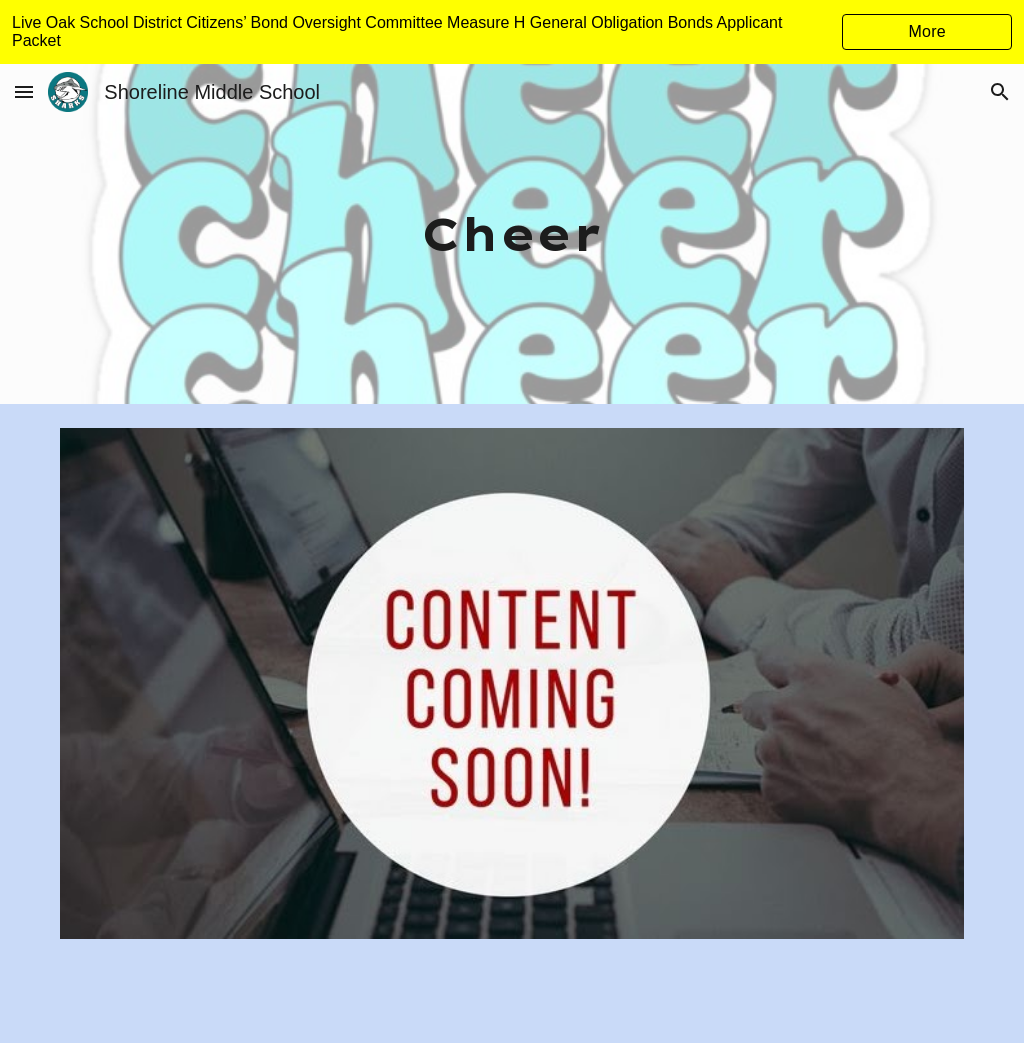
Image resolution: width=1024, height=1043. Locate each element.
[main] (511, 234)
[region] (512, 32)
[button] (24, 91)
